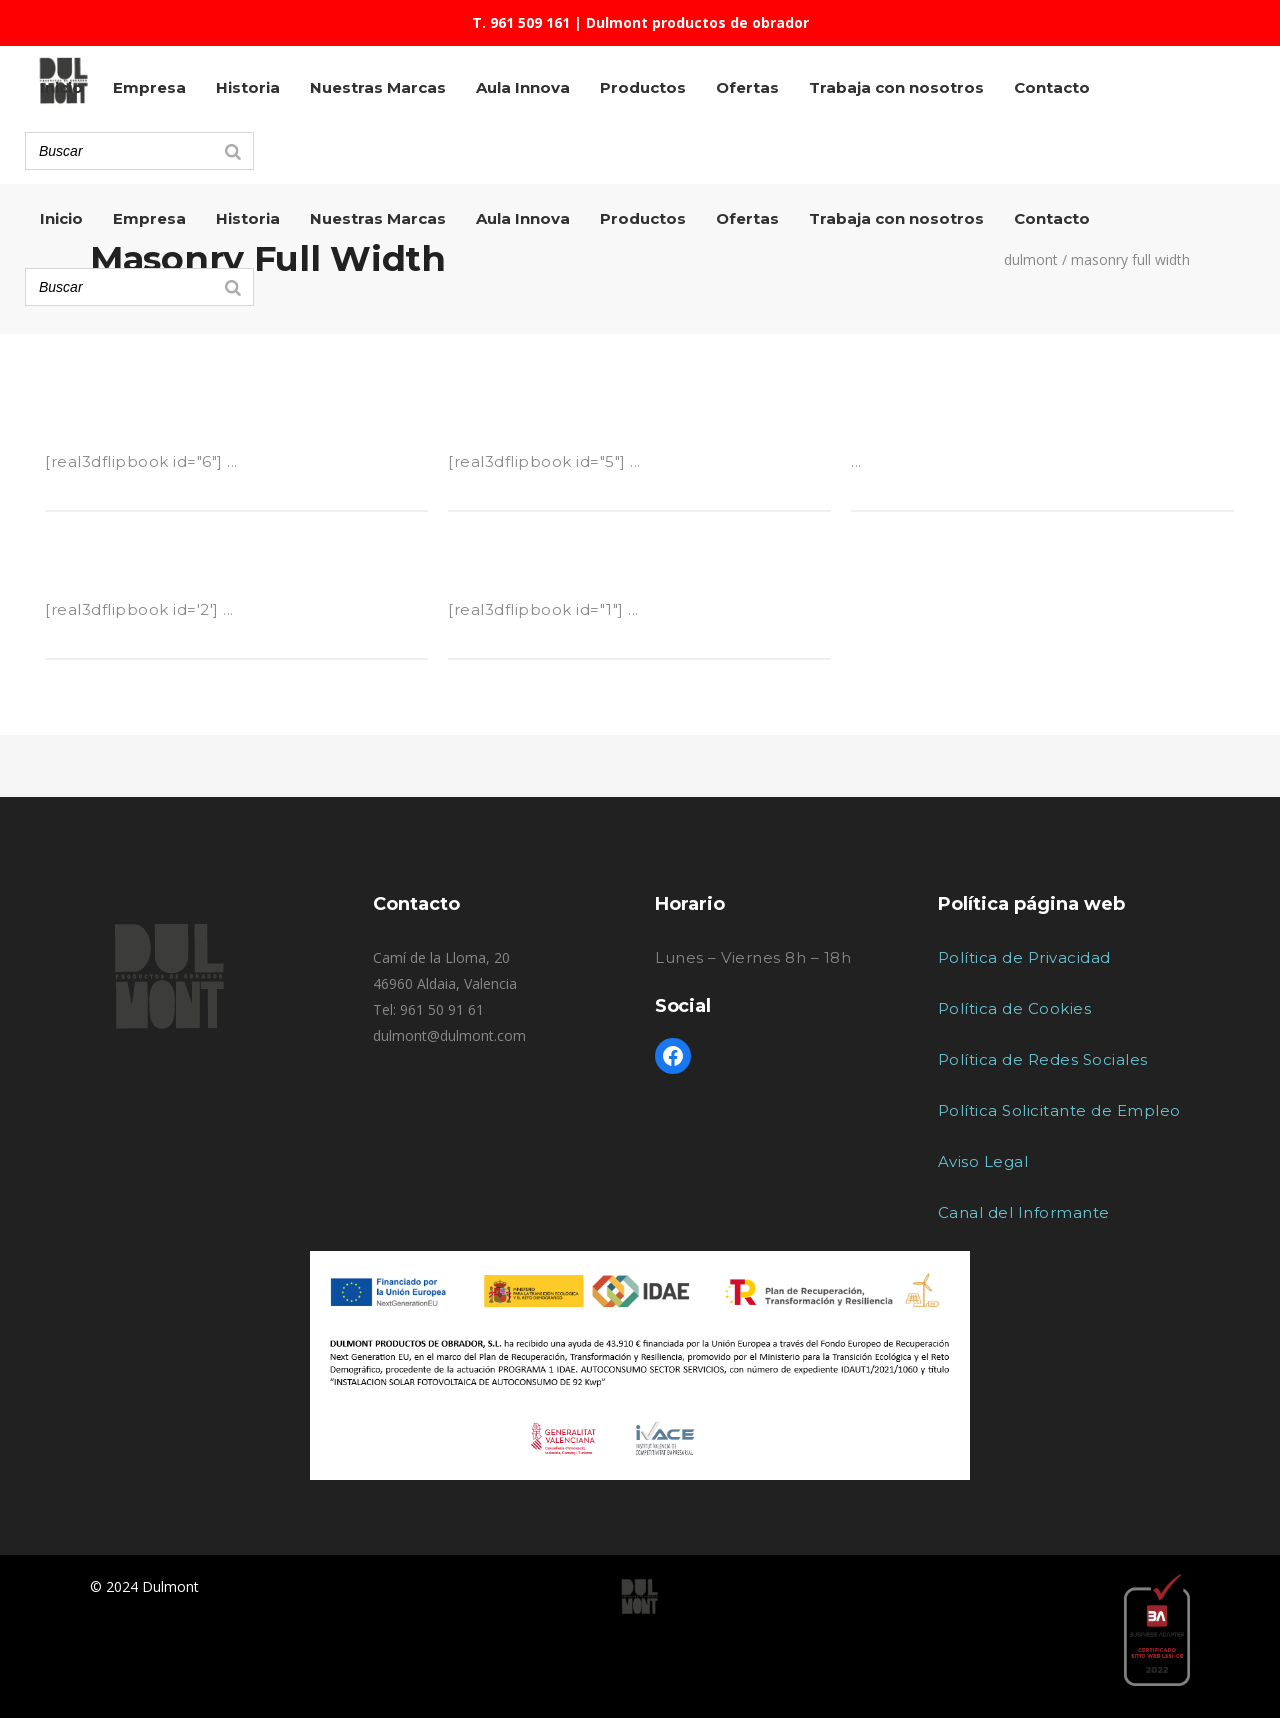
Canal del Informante (1024, 1212)
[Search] (233, 287)
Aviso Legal (983, 1161)
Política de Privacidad (1024, 957)
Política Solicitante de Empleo (1059, 1110)
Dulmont (1031, 260)
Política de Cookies (1015, 1008)
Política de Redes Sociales (1043, 1059)
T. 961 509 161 (521, 22)
